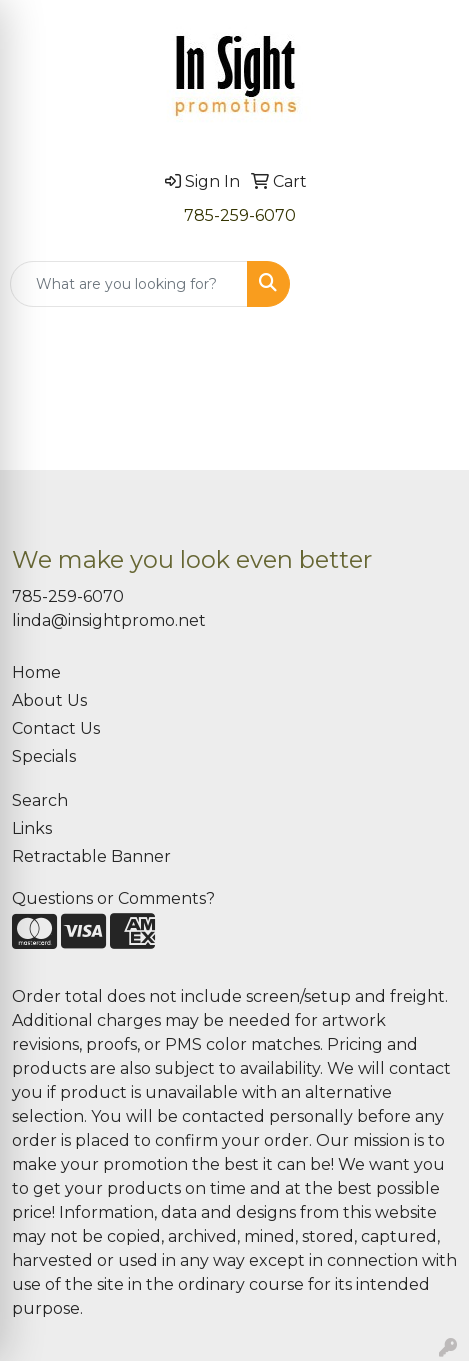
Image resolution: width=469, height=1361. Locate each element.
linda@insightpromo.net (109, 620)
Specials (44, 756)
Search (40, 800)
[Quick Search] (129, 284)
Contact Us (56, 728)
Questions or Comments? (113, 898)
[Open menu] (429, 284)
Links (32, 828)
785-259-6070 (240, 215)
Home (36, 672)
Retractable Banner (91, 856)
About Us (49, 700)
